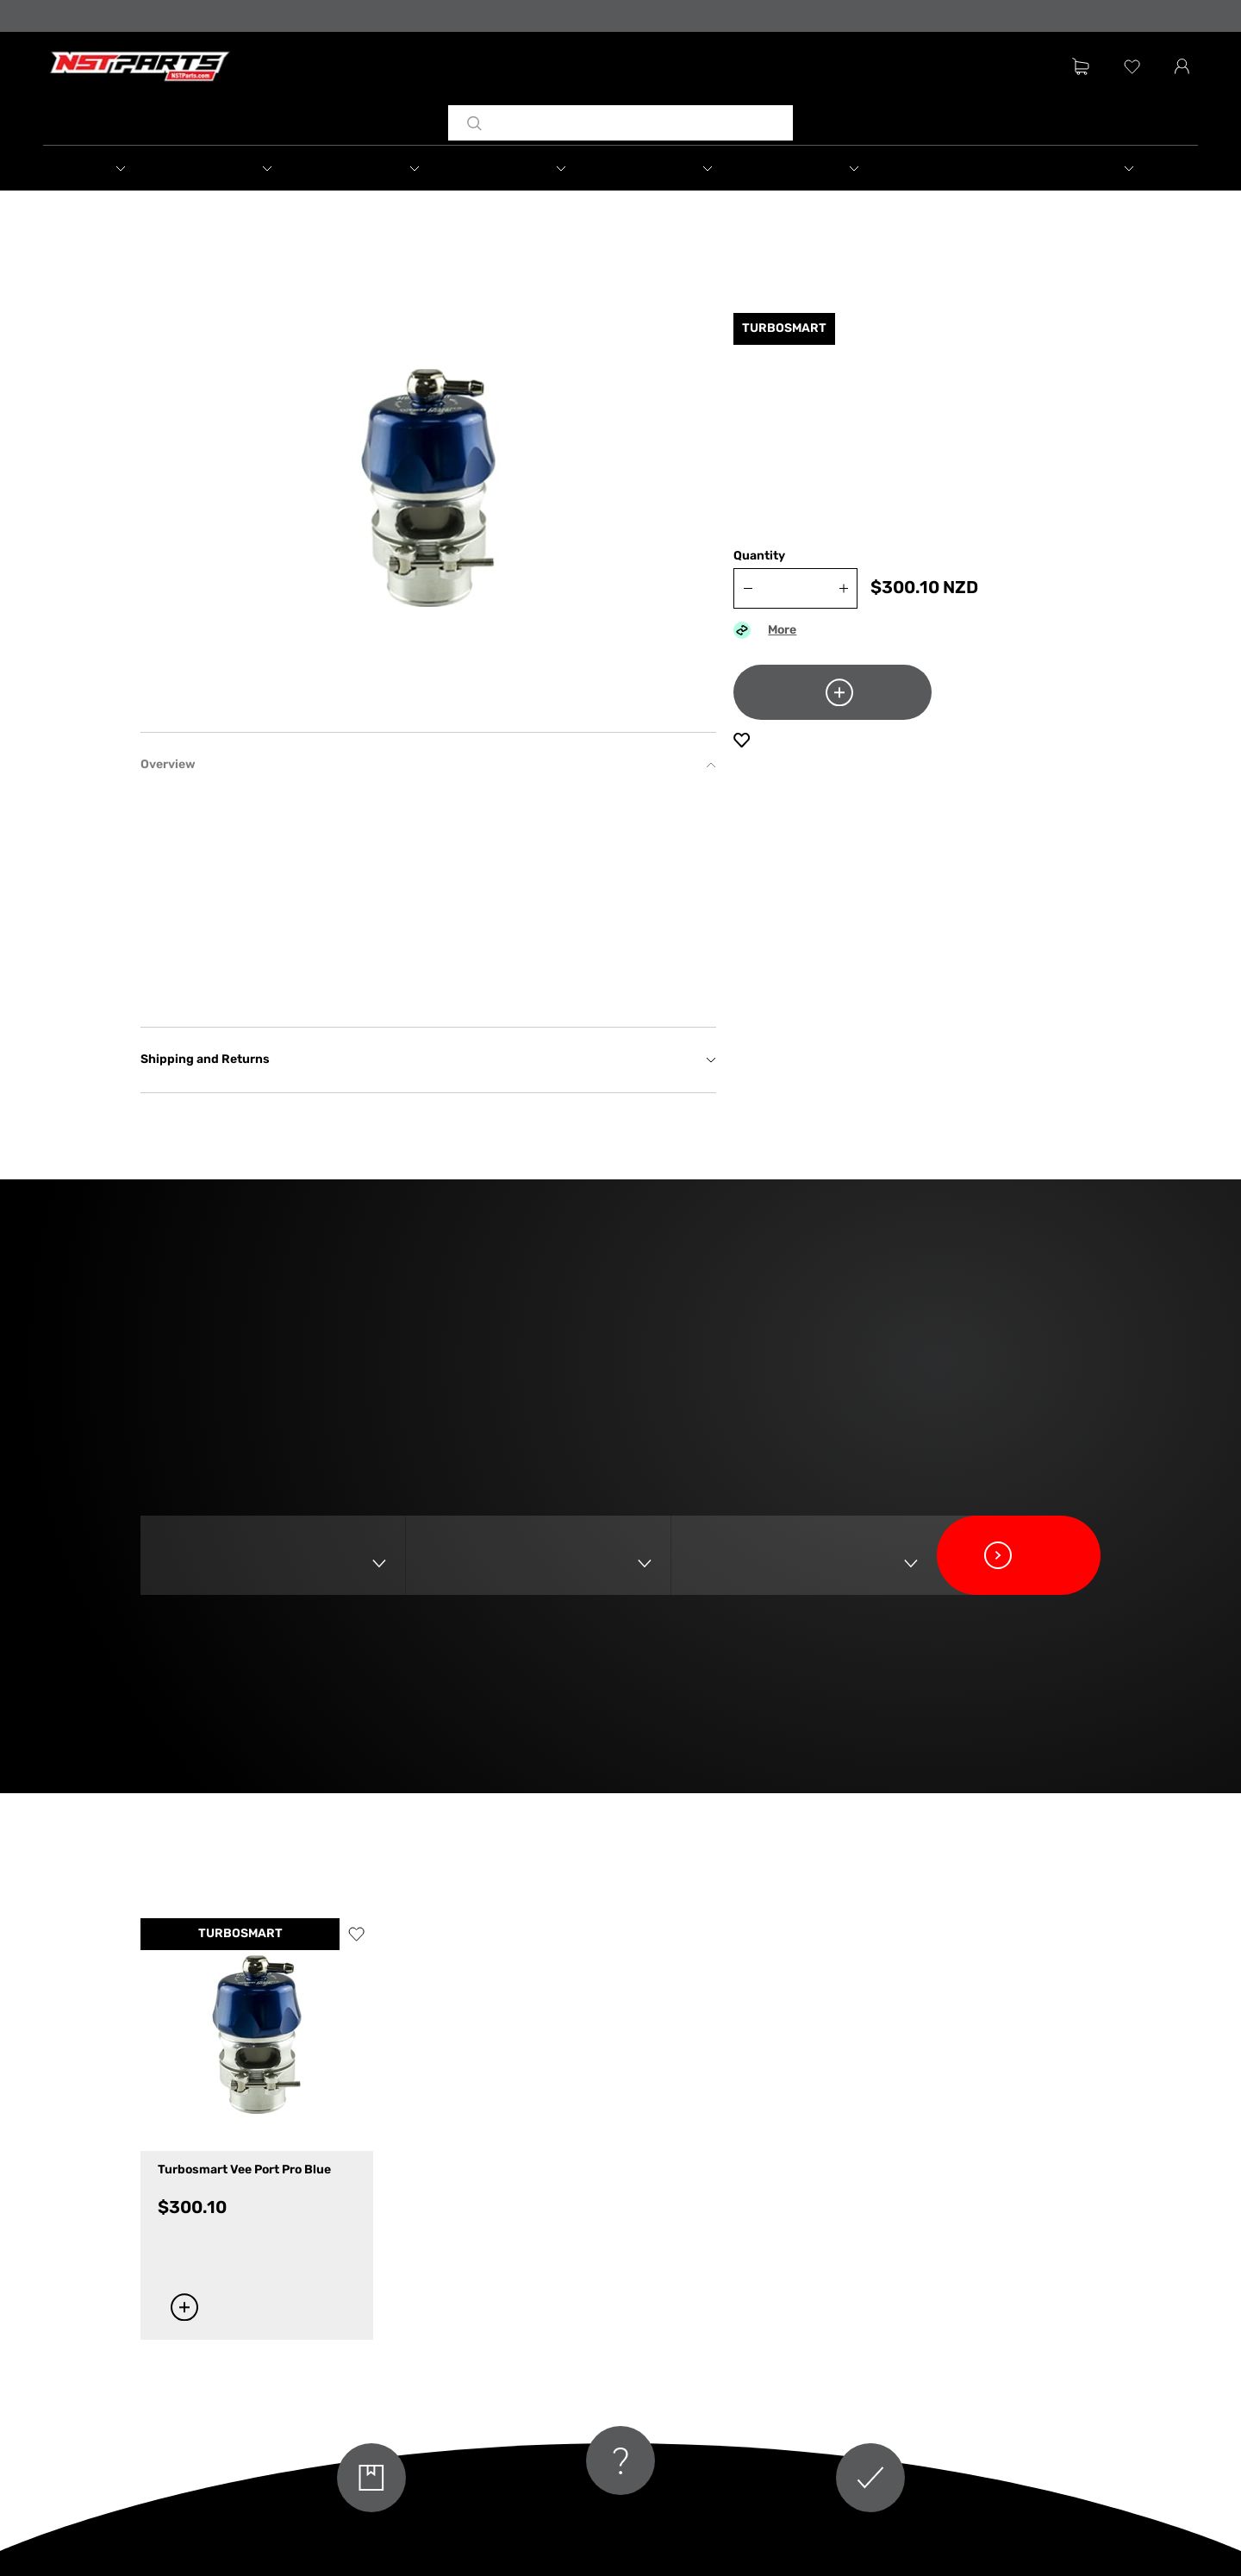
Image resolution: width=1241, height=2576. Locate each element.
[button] (116, 168)
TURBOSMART (240, 1934)
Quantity (759, 556)
